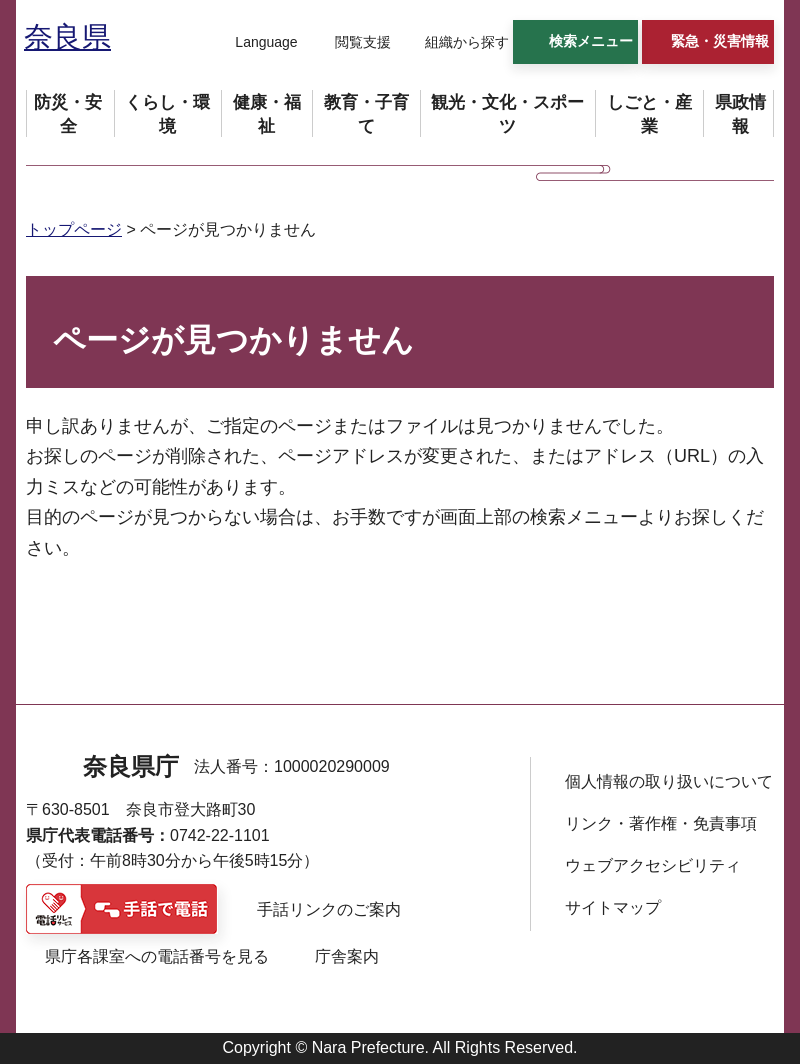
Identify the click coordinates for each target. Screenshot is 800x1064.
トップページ (74, 229)
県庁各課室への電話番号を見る (157, 956)
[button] (254, 43)
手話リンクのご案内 (329, 909)
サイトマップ (613, 907)
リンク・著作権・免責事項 (661, 823)
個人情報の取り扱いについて (669, 781)
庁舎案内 (347, 956)
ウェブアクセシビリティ (653, 865)
